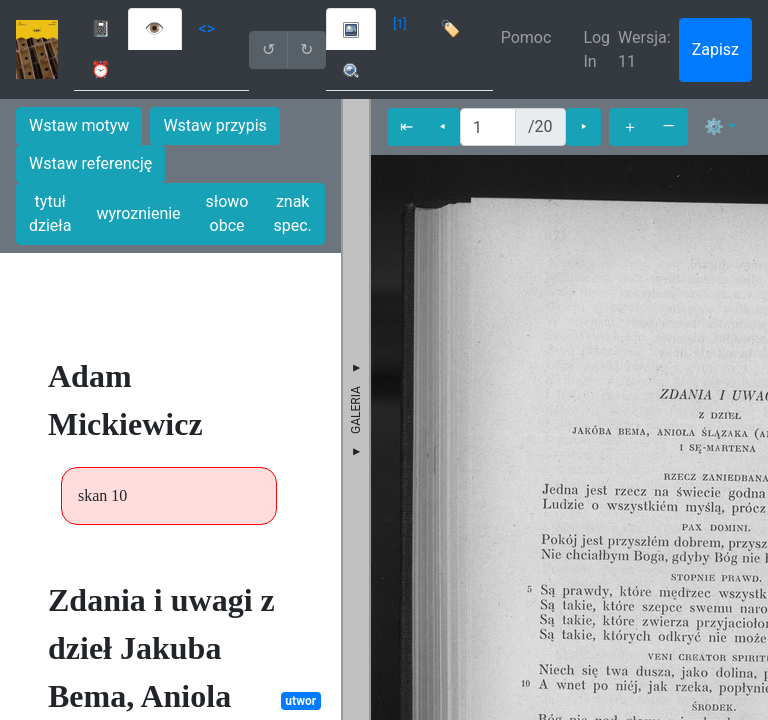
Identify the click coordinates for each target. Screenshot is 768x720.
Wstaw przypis (214, 125)
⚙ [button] (714, 126)
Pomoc (526, 37)
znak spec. (293, 213)
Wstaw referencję (90, 163)
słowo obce (227, 213)
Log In (596, 49)
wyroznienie (138, 213)
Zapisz (715, 49)
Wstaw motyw (79, 125)
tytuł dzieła (50, 213)
